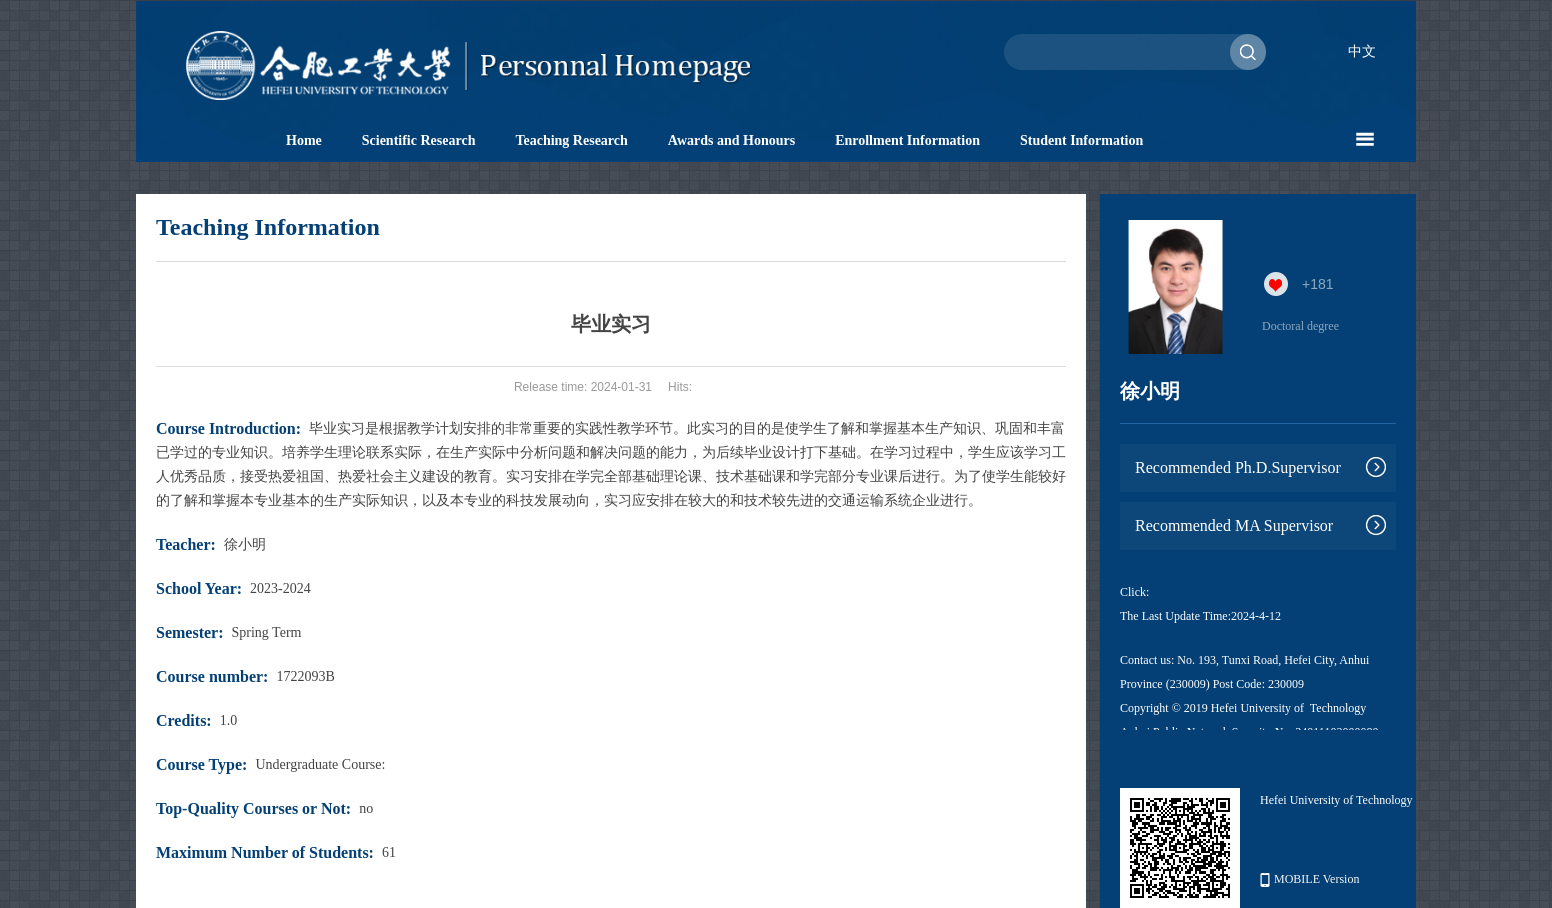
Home (304, 140)
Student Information (1081, 140)
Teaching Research (571, 140)
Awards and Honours (731, 140)
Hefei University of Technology (1336, 800)
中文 (1362, 51)
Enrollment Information (907, 140)
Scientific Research (419, 140)
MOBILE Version (1309, 879)
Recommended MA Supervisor (1234, 525)
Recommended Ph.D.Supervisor (1238, 467)
